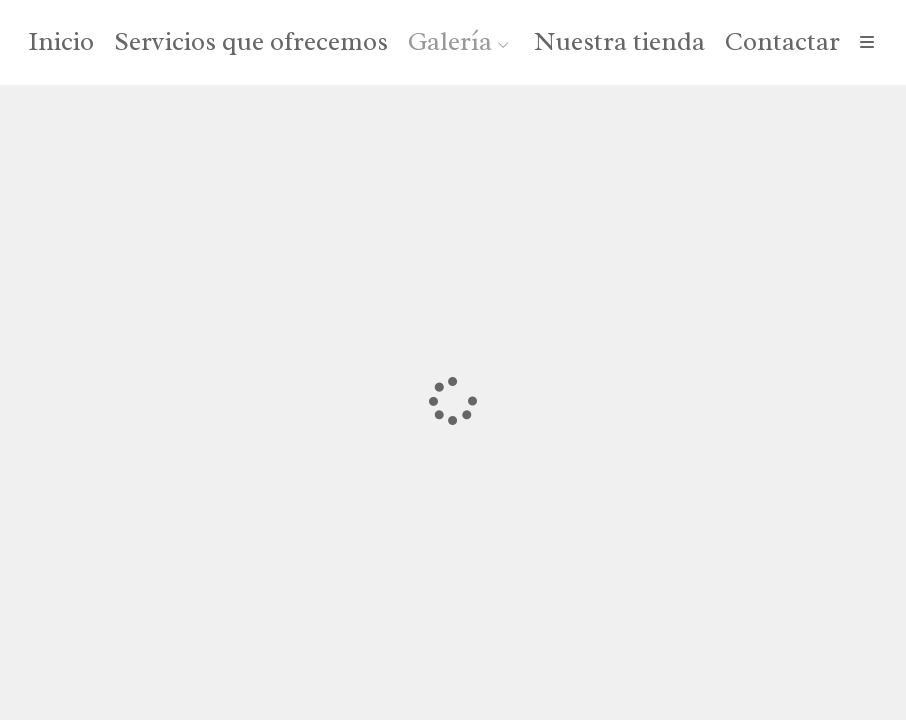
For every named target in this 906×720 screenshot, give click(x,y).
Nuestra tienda (619, 42)
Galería (450, 42)
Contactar (782, 42)
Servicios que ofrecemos (251, 42)
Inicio (61, 42)
